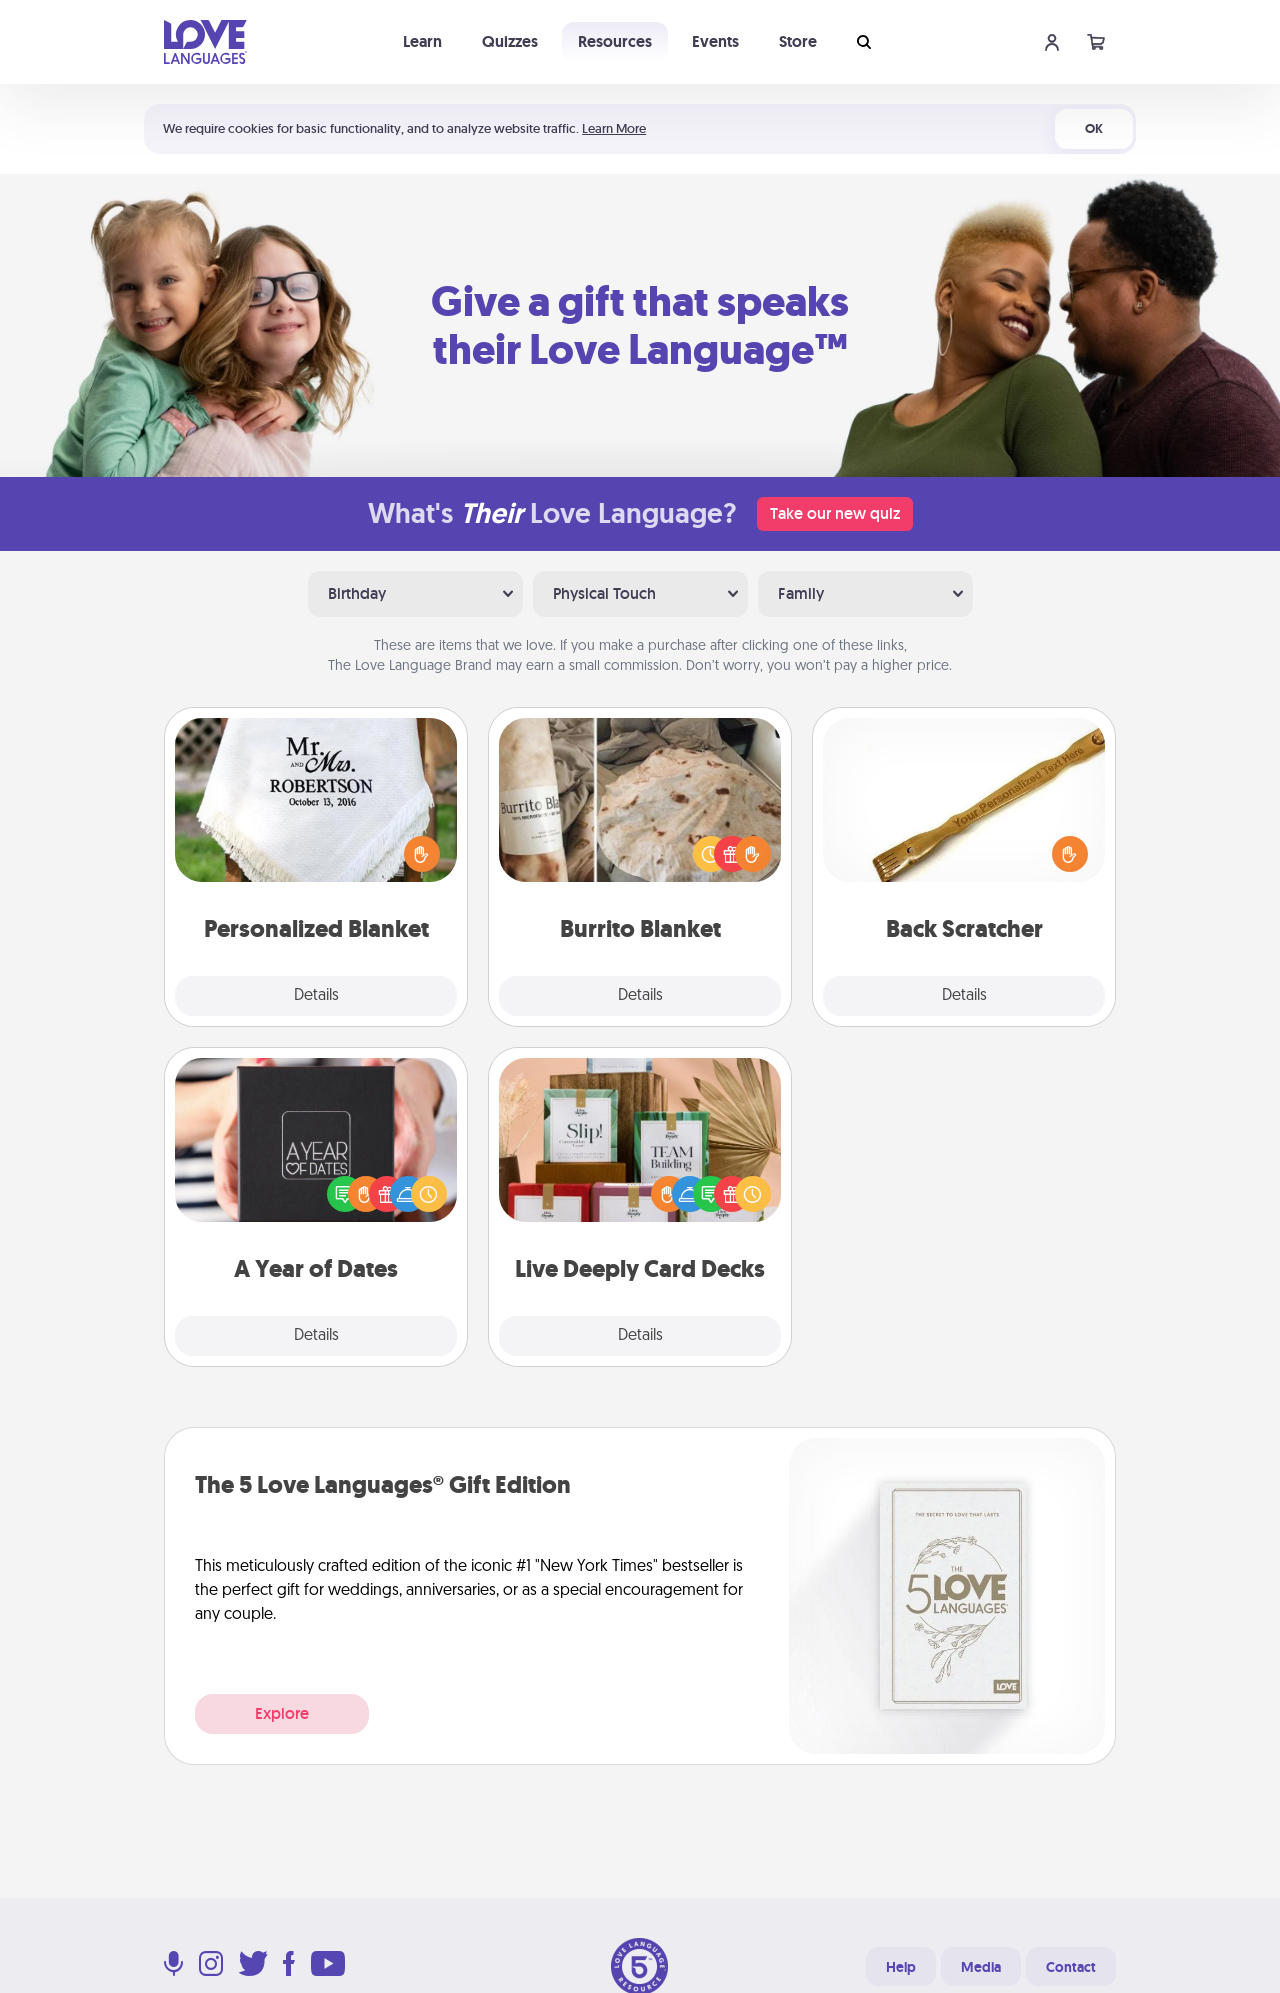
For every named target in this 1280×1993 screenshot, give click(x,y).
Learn (422, 41)
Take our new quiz (835, 513)
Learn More (614, 128)
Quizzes (510, 41)
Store (798, 41)
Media (981, 1967)
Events (715, 41)
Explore (282, 1713)
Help (901, 1967)
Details (316, 996)
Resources (615, 41)
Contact (1071, 1967)
